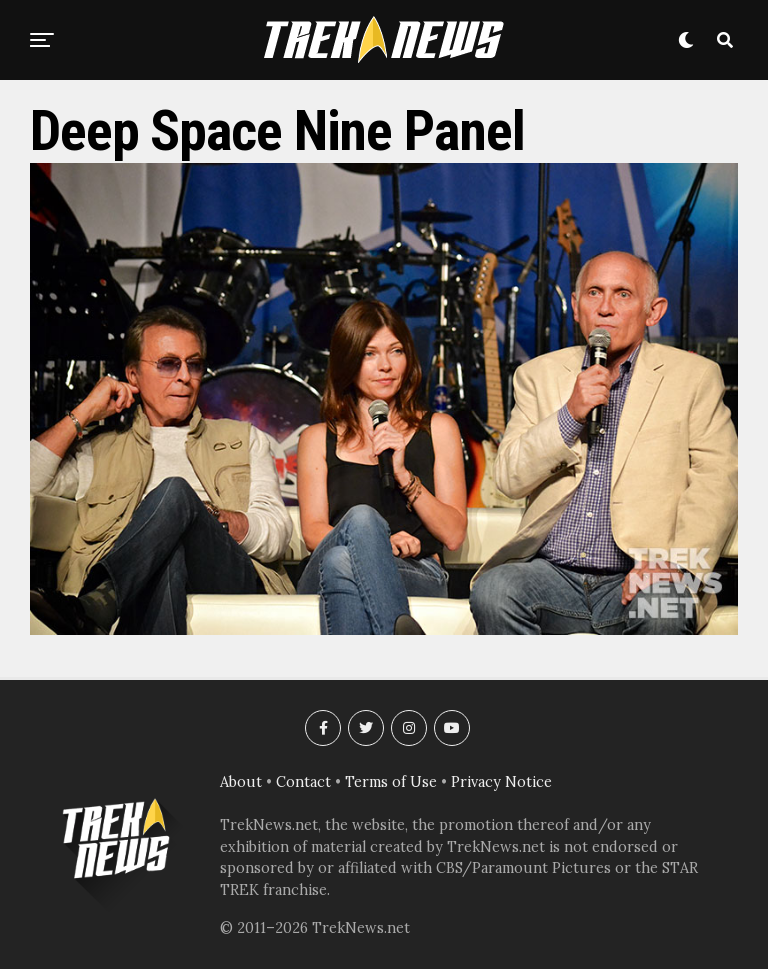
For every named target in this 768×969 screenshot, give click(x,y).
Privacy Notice (501, 782)
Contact (303, 782)
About (241, 782)
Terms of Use (391, 782)
